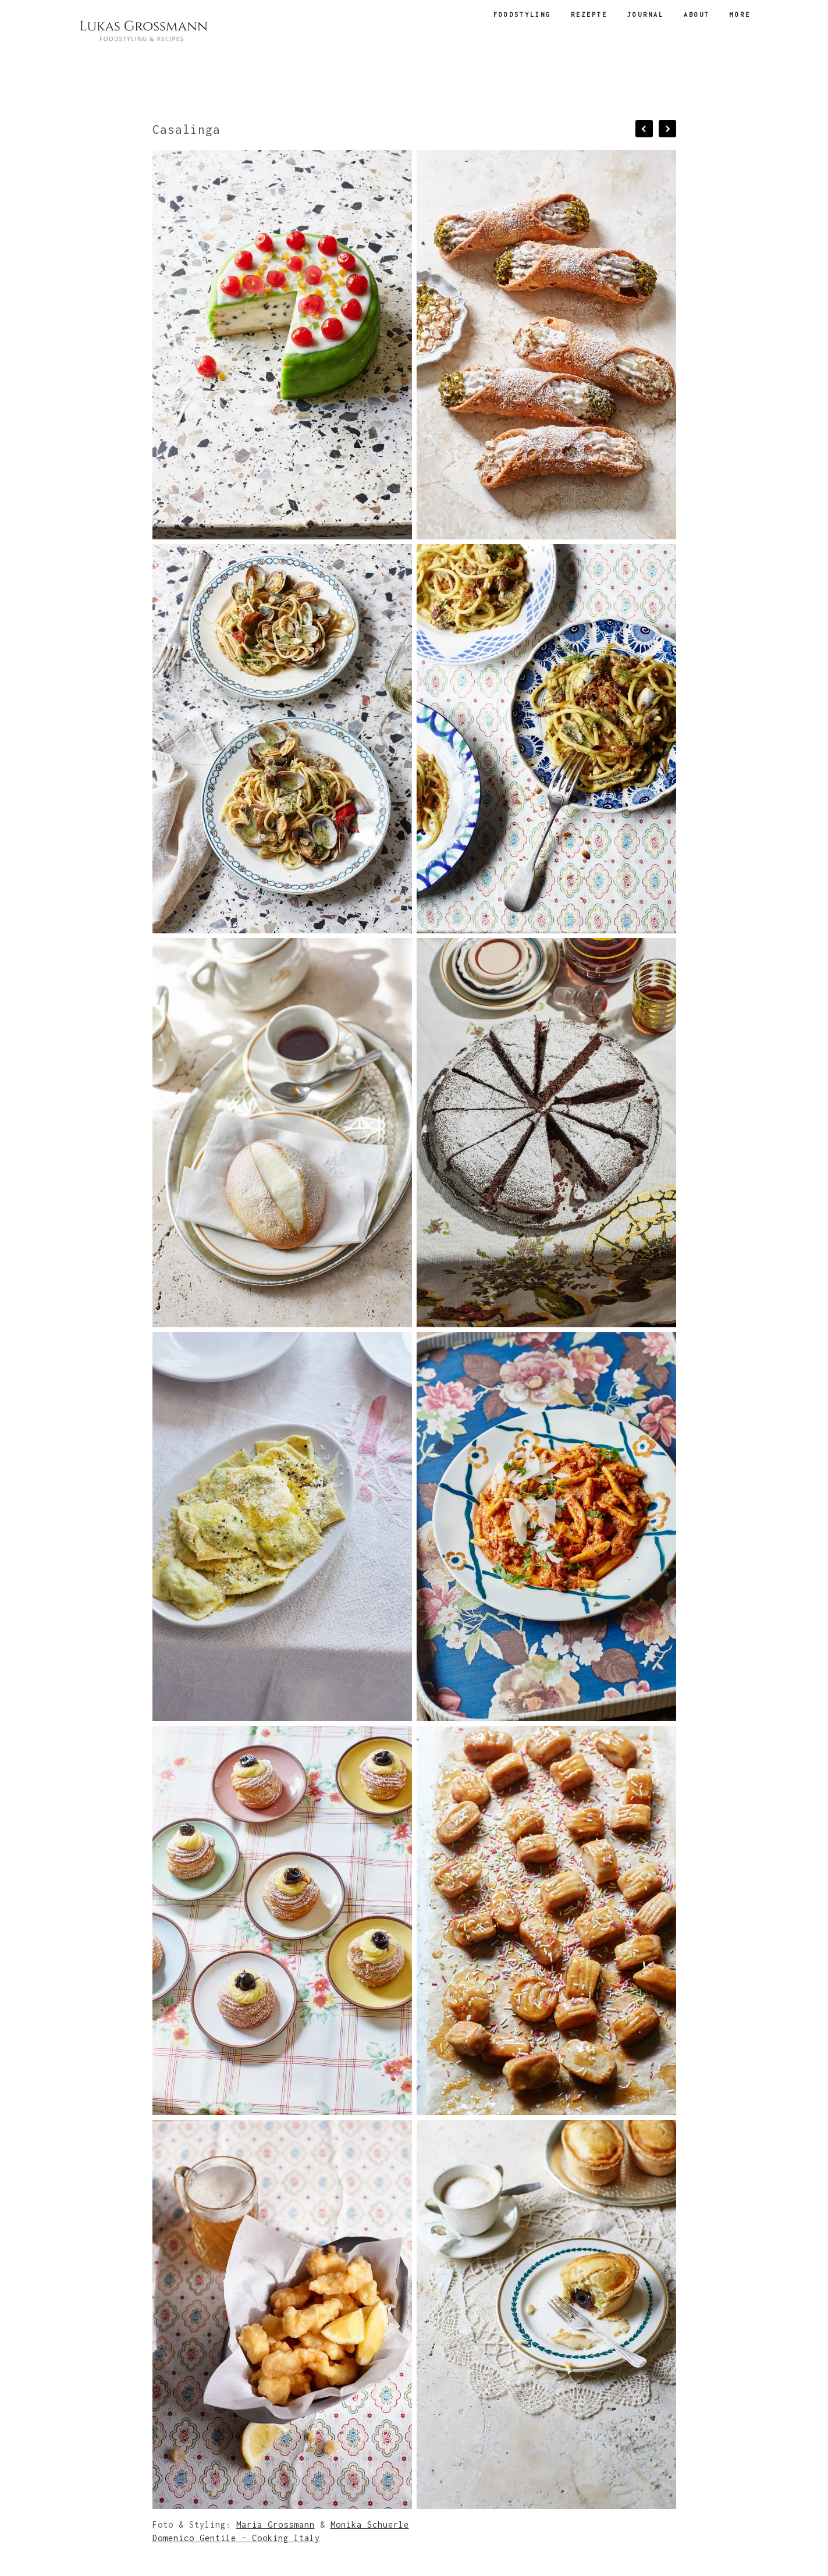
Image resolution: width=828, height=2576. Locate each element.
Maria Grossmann (275, 2524)
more (740, 14)
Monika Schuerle (370, 2524)
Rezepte (589, 14)
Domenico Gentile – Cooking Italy (236, 2538)
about (697, 14)
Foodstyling (522, 14)
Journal (645, 14)
